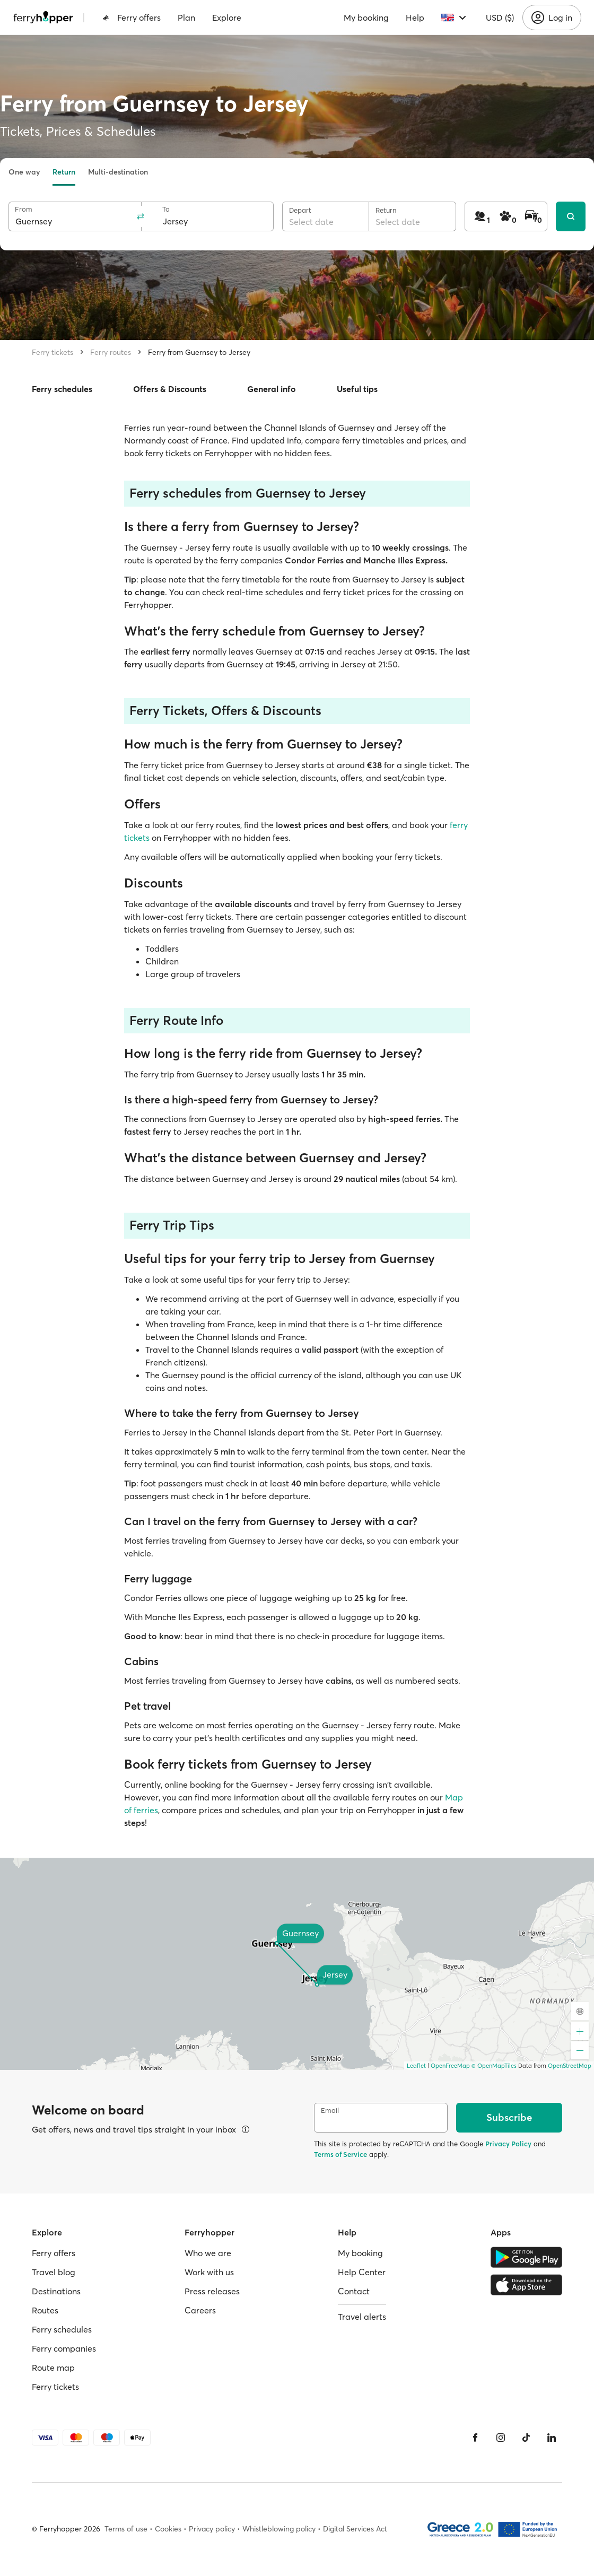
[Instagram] (500, 2437)
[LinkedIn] (551, 2437)
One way (24, 172)
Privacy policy (212, 2529)
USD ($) (500, 17)
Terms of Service (340, 2154)
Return (64, 172)
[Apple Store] (526, 2284)
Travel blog (53, 2272)
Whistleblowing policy (279, 2529)
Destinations (56, 2291)
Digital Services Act (355, 2529)
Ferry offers (131, 17)
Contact (354, 2291)
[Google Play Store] (526, 2257)
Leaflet (416, 2065)
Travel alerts (362, 2316)
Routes (45, 2310)
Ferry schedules (62, 389)
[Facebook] (475, 2437)
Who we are (208, 2253)
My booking (366, 17)
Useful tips (357, 389)
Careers (200, 2310)
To (166, 209)
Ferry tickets (52, 352)
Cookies (168, 2529)
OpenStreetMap (569, 2065)
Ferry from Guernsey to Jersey (199, 352)
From (23, 209)
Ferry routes (110, 352)
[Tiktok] (526, 2437)
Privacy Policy (508, 2143)
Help (415, 17)
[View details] (245, 2129)
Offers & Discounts (169, 389)
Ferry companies (64, 2348)
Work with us (209, 2272)
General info (271, 389)
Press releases (212, 2291)
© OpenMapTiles (494, 2065)
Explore (226, 17)
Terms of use (125, 2529)
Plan (186, 17)
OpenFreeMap (450, 2065)
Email (330, 2110)
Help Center (362, 2272)
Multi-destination (118, 172)
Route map (53, 2367)
